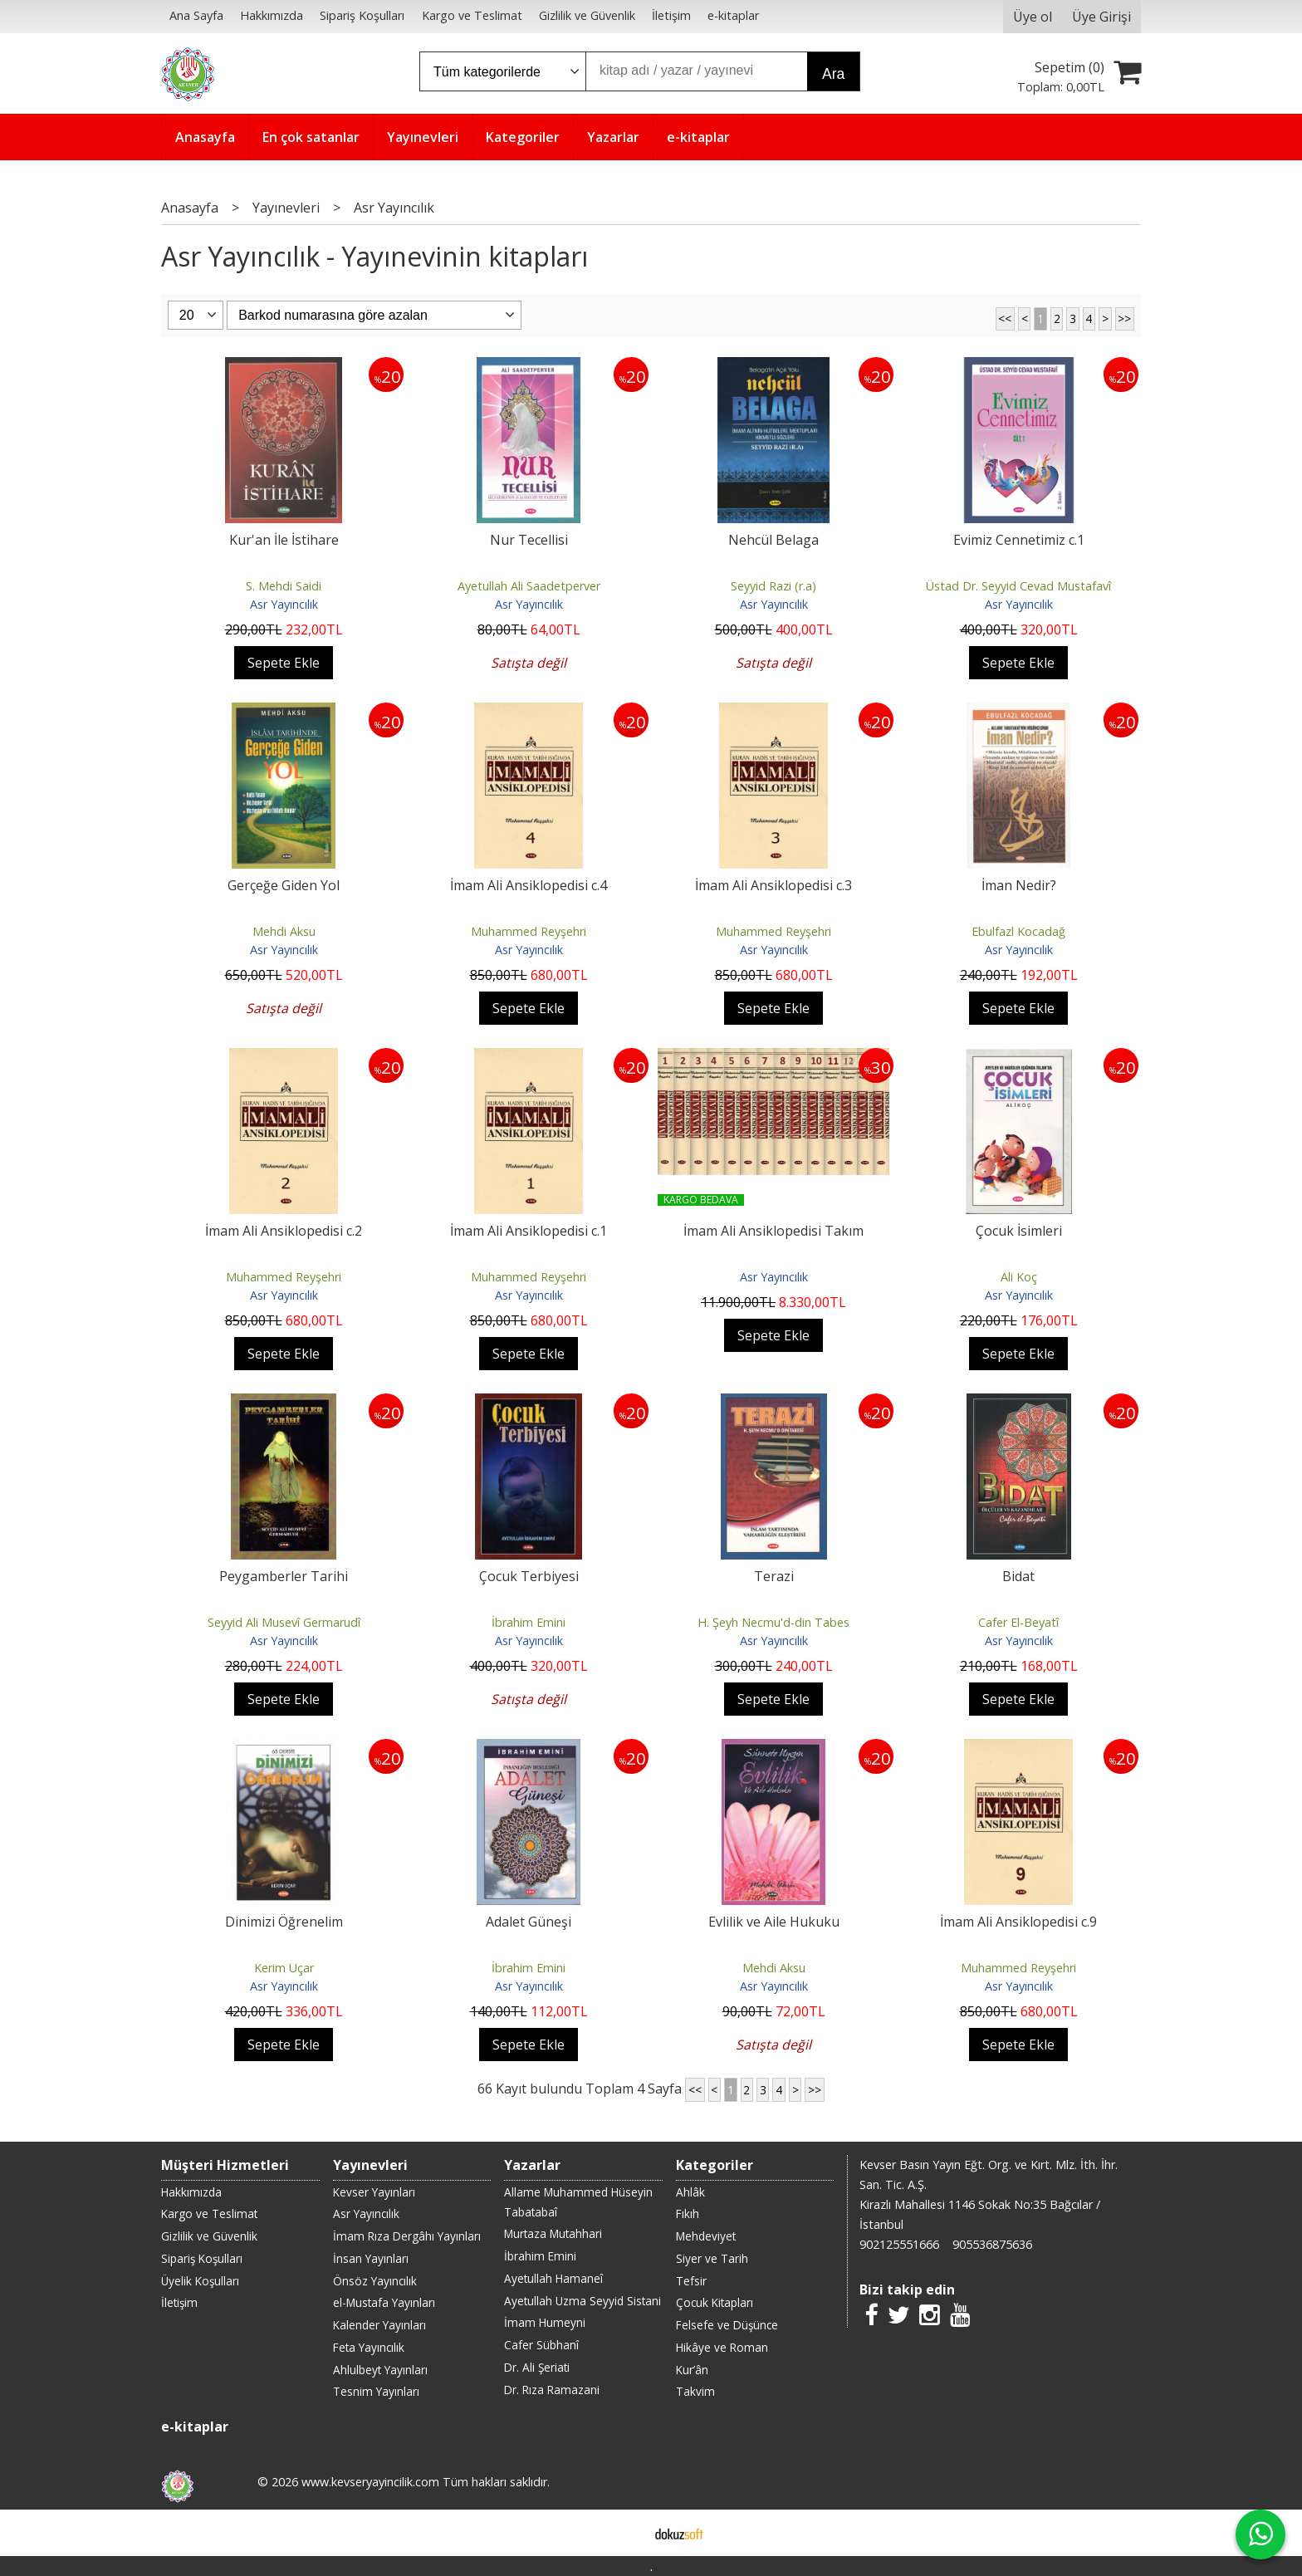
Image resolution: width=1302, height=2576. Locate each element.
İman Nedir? (1018, 885)
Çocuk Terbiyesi (529, 1576)
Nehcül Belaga (773, 540)
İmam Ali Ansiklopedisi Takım (773, 1231)
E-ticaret (625, 2533)
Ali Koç (1019, 1277)
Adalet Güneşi (528, 1921)
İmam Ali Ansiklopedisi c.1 (528, 1231)
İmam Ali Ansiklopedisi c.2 (283, 1231)
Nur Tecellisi (529, 540)
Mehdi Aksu (284, 931)
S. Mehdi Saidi (283, 586)
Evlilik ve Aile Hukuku (773, 1921)
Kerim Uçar (284, 1968)
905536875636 (992, 2244)
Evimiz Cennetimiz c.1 (1018, 540)
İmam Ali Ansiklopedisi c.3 (773, 885)
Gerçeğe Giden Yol (284, 885)
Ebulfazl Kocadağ (1018, 931)
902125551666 (899, 2244)
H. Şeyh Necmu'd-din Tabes (773, 1622)
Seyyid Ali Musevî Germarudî (284, 1622)
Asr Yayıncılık (284, 604)
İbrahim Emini (528, 1622)
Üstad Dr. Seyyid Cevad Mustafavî (1018, 586)
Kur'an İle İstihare (284, 540)
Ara (833, 74)
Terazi (774, 1576)
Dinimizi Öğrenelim (284, 1921)
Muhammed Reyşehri (528, 931)
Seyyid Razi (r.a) (773, 586)
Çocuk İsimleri (1019, 1231)
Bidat (1018, 1576)
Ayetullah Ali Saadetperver (529, 586)
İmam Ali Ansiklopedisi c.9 (1018, 1921)
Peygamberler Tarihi (283, 1576)
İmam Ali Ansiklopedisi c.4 (528, 885)
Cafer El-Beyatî (1018, 1622)
